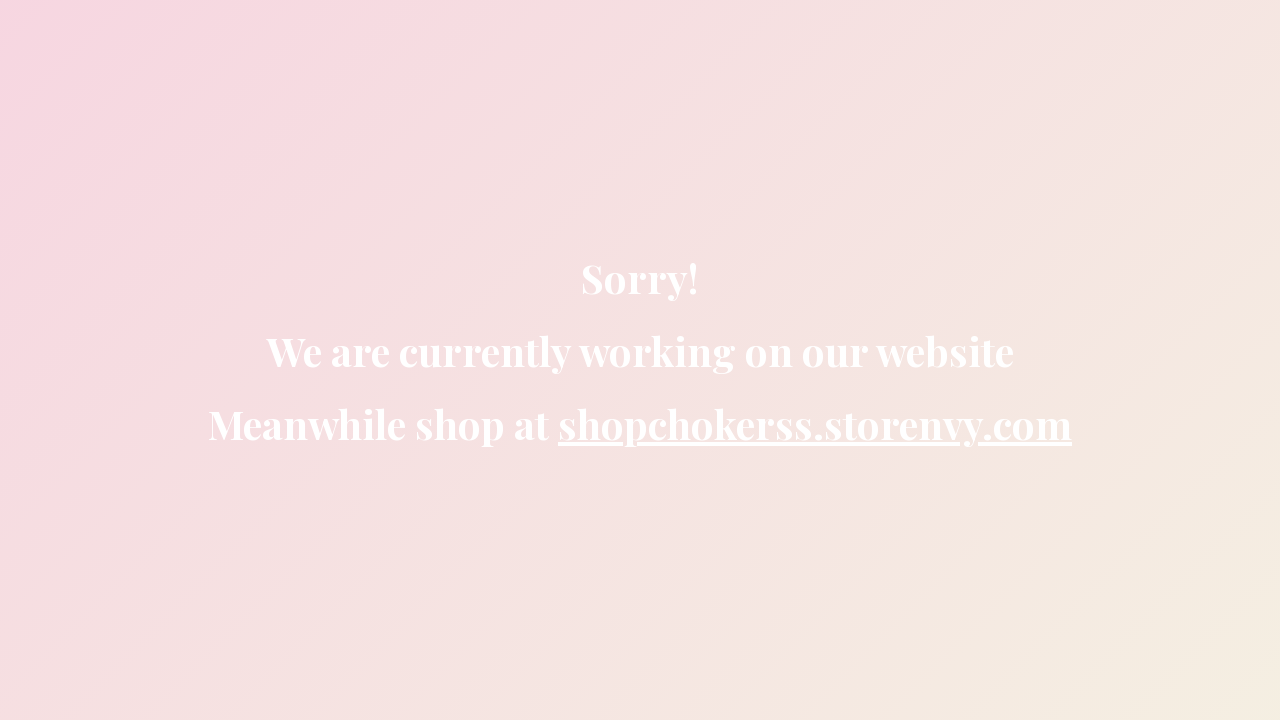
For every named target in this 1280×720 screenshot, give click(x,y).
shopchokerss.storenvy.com (815, 423)
